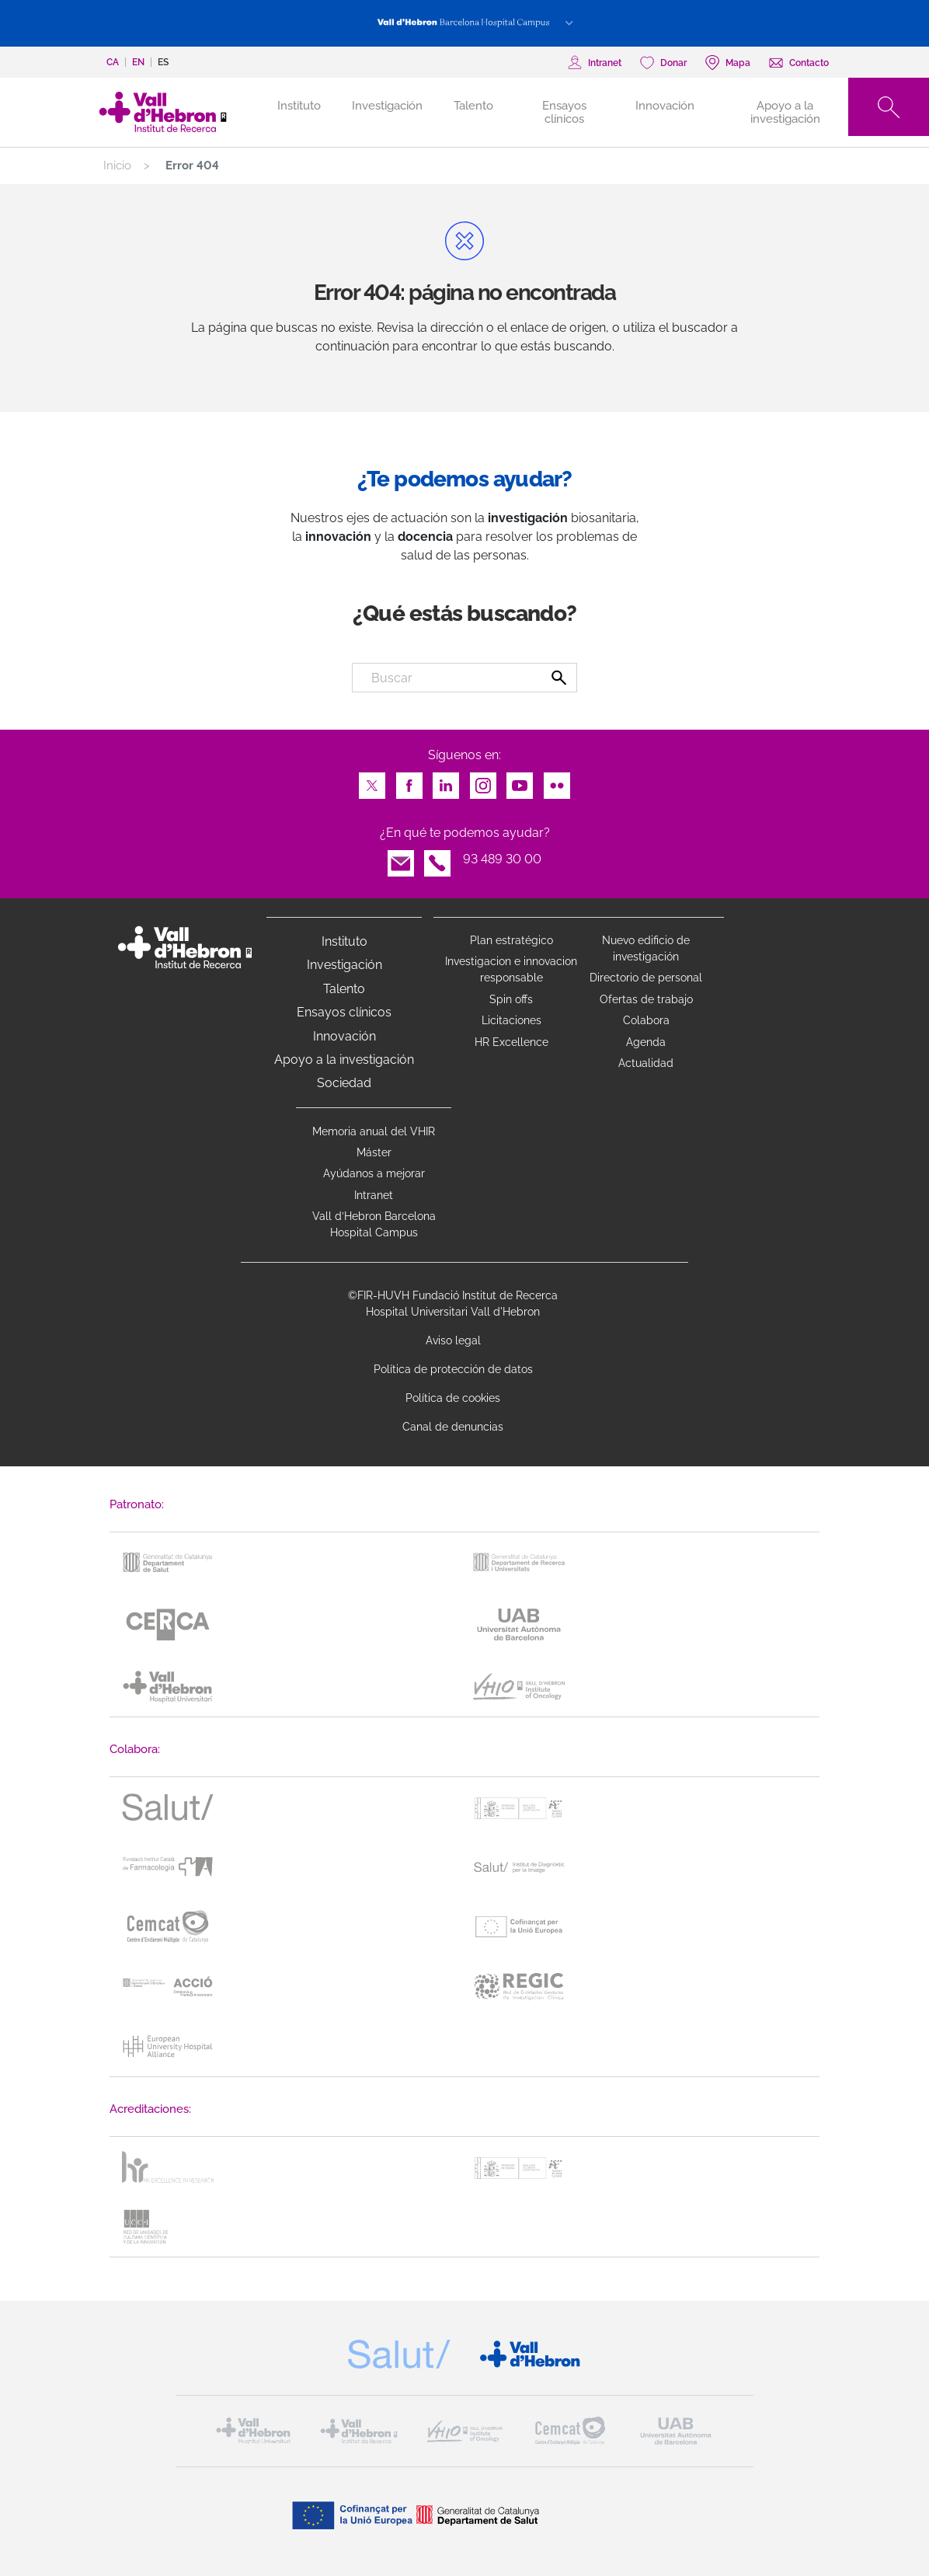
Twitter (372, 781)
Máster (374, 1152)
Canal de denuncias (452, 1426)
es (163, 62)
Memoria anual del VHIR (373, 1131)
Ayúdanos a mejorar (374, 1173)
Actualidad (645, 1063)
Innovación (664, 106)
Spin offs (511, 999)
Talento (473, 106)
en (138, 62)
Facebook (409, 781)
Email (401, 859)
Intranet (373, 1195)
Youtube (519, 781)
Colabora (646, 1020)
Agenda (646, 1042)
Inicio (117, 166)
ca (112, 62)
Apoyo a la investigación (785, 112)
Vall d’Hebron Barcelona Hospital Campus (374, 1224)
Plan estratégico (511, 940)
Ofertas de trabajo (646, 999)
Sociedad (344, 1082)
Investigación (387, 106)
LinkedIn (446, 781)
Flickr (557, 781)
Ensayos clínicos (564, 112)
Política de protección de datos (453, 1369)
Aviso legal (453, 1340)
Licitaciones (511, 1020)
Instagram (483, 781)
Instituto (344, 941)
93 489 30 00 (502, 859)
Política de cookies (452, 1398)
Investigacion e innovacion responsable (511, 969)
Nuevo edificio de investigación (646, 948)
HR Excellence (511, 1042)
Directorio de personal (646, 977)
